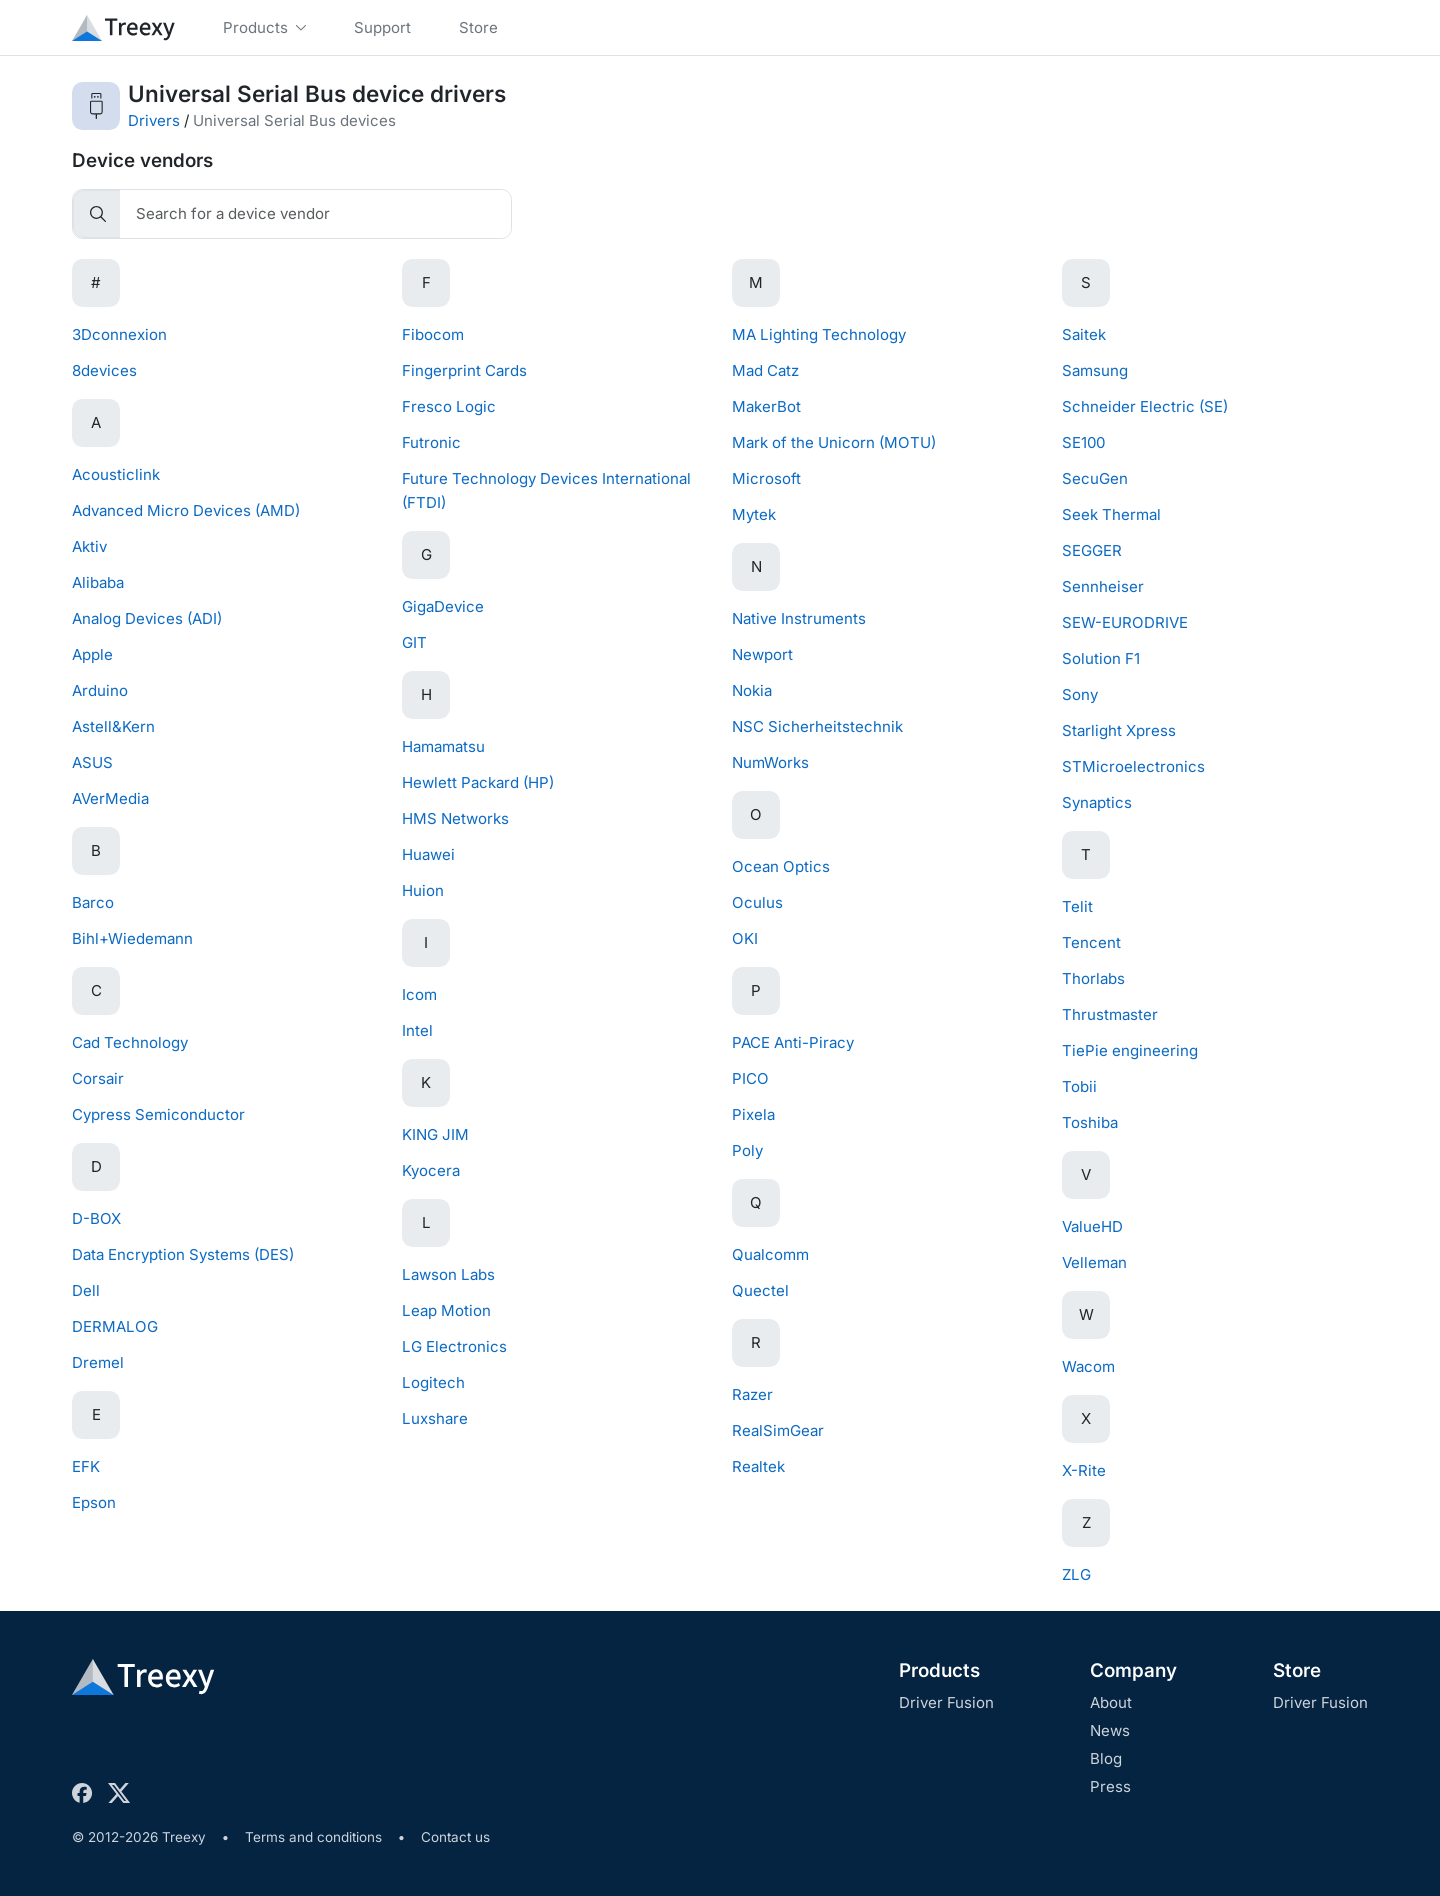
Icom (419, 994)
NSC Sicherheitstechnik (817, 726)
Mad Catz (765, 370)
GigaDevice (443, 606)
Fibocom (433, 334)
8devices (104, 370)
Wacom (1088, 1366)
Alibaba (98, 582)
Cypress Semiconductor (158, 1114)
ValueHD (1092, 1226)
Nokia (752, 690)
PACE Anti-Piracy (793, 1042)
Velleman (1094, 1262)
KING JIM (435, 1134)
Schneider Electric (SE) (1145, 406)
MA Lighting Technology (819, 334)
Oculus (757, 902)
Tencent (1091, 942)
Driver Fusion (946, 1702)
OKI (745, 938)
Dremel (98, 1362)
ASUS (92, 762)
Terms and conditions (313, 1837)
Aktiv (89, 546)
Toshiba (1090, 1122)
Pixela (753, 1114)
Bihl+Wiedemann (132, 938)
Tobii (1079, 1086)
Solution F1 (1101, 658)
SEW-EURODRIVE (1125, 622)
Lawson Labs (448, 1274)
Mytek (754, 514)
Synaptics (1097, 802)
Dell (86, 1290)
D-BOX (96, 1218)
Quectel (760, 1290)
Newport (762, 654)
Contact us (455, 1837)
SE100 (1083, 442)
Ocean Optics (781, 866)
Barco (93, 902)
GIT (414, 642)
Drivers (154, 120)
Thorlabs (1093, 978)
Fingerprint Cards (464, 370)
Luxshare (435, 1418)
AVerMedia (110, 798)
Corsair (98, 1078)
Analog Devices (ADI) (147, 618)
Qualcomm (770, 1254)
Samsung (1095, 370)
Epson (94, 1502)
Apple (92, 654)
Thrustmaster (1110, 1014)
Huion (423, 890)
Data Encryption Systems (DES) (183, 1254)
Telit (1077, 906)
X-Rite (1084, 1470)
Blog (1106, 1758)
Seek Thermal (1111, 514)
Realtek (758, 1466)
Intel (417, 1030)
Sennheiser (1103, 586)
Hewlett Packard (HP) (478, 782)
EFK (86, 1466)
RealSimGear (778, 1430)
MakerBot (766, 406)
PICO (750, 1078)
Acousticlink (116, 474)
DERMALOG (115, 1326)
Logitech (433, 1382)
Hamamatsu (443, 746)
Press (1110, 1786)
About (1111, 1702)
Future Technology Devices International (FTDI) (546, 490)
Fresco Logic (449, 406)
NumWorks (770, 762)
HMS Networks (455, 818)
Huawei (428, 854)
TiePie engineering (1130, 1050)
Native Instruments (799, 618)
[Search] (315, 214)
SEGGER (1092, 550)
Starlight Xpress (1119, 730)
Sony (1080, 694)
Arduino (100, 690)
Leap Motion (446, 1310)
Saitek (1084, 334)
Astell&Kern (113, 726)
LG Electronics (454, 1346)
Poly (747, 1150)
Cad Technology (130, 1042)
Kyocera (431, 1170)
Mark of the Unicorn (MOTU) (834, 442)
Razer (752, 1394)
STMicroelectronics (1133, 766)
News (1110, 1730)
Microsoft (766, 478)
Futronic (431, 442)
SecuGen (1095, 478)
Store (1297, 1670)
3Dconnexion (119, 334)
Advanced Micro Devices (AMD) (186, 510)
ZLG (1076, 1574)
